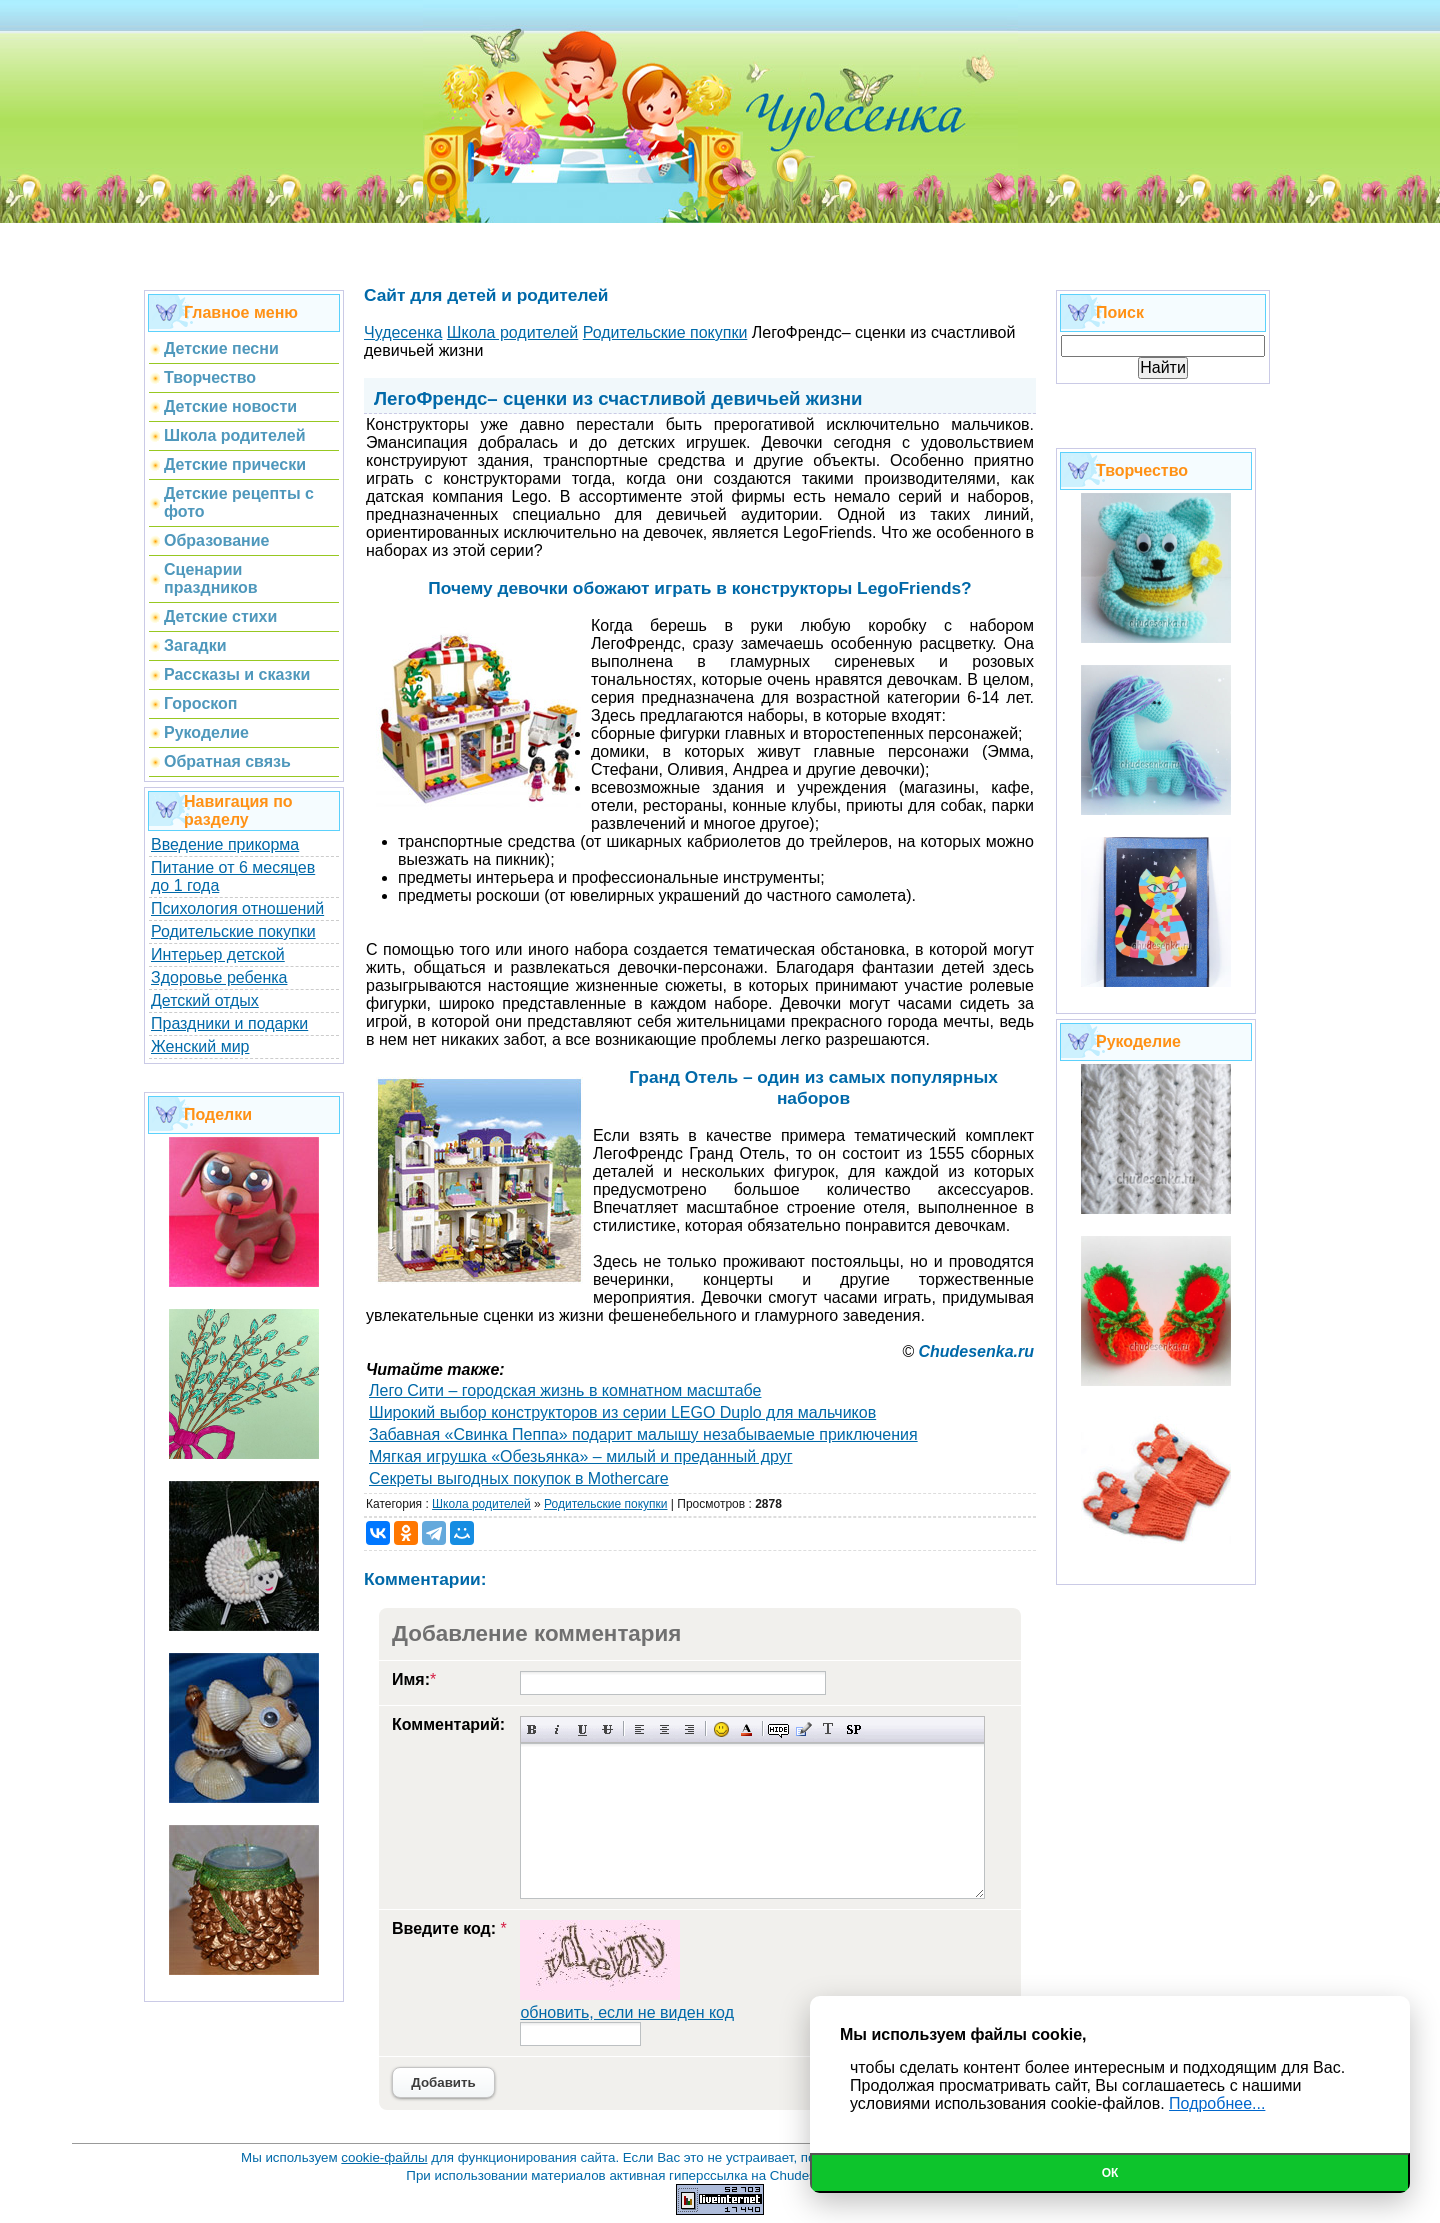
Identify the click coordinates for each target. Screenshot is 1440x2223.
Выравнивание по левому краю (639, 1729)
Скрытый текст (778, 1729)
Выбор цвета (746, 1729)
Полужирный (532, 1729)
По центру (664, 1729)
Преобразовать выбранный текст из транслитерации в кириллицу (828, 1729)
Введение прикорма (225, 844)
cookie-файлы (384, 2157)
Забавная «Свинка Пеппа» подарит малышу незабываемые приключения (643, 1434)
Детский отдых (205, 1000)
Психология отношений (237, 908)
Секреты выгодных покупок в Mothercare (519, 1478)
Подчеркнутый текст (582, 1729)
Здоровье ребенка (219, 977)
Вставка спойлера (853, 1729)
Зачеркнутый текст (607, 1729)
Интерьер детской (218, 954)
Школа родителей (481, 1504)
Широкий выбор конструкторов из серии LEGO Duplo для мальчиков (622, 1412)
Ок (1110, 2173)
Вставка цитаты (803, 1729)
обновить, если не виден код (627, 2012)
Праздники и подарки (229, 1023)
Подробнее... (1217, 2103)
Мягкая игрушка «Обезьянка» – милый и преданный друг (581, 1456)
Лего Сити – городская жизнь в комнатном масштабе (565, 1390)
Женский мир (200, 1046)
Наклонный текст (557, 1729)
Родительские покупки (233, 931)
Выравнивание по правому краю (689, 1729)
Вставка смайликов (721, 1729)
